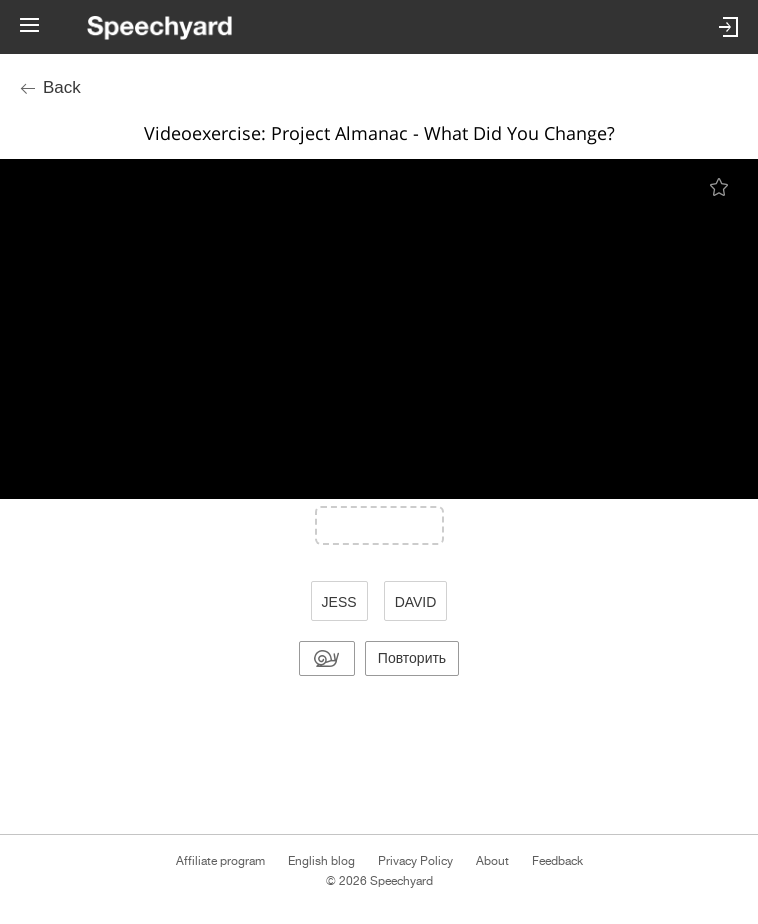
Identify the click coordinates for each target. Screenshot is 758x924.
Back (62, 87)
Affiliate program (220, 861)
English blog (321, 861)
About (492, 861)
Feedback (557, 861)
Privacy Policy (415, 861)
